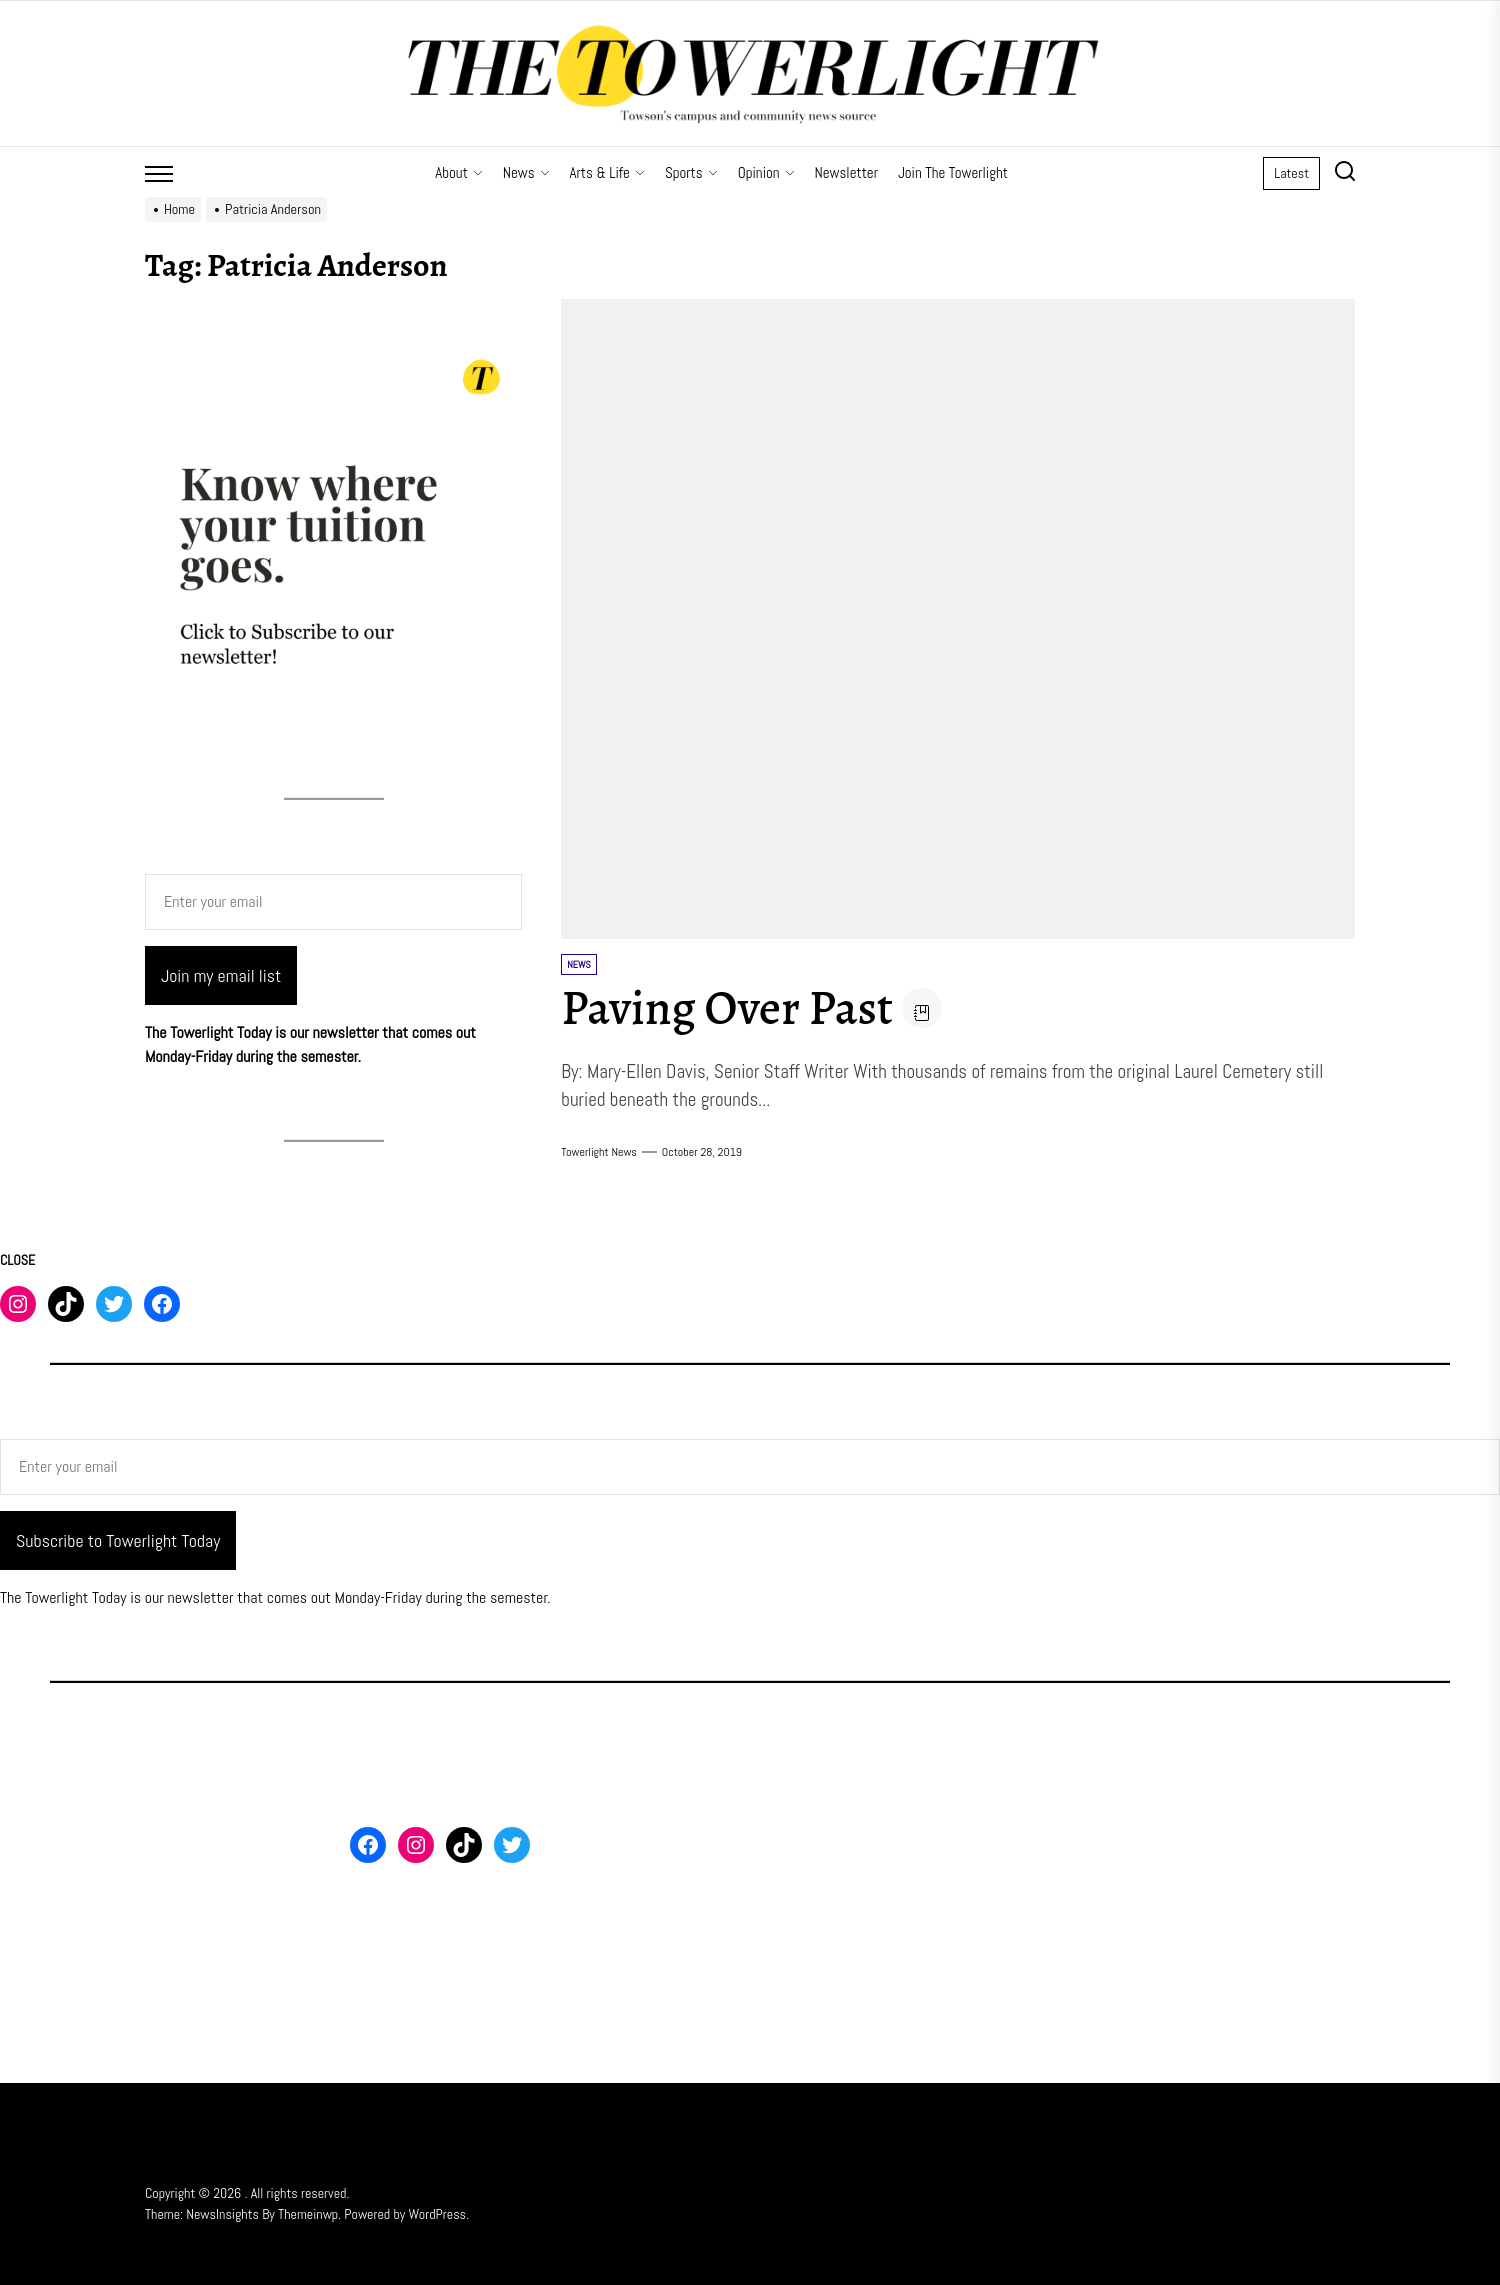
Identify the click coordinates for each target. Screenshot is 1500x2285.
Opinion (766, 172)
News (526, 172)
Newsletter (846, 172)
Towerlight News (599, 1152)
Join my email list (221, 975)
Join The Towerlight (953, 172)
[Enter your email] (333, 902)
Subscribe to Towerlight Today (118, 1540)
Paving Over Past (727, 1008)
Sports (691, 172)
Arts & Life (607, 172)
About (459, 172)
